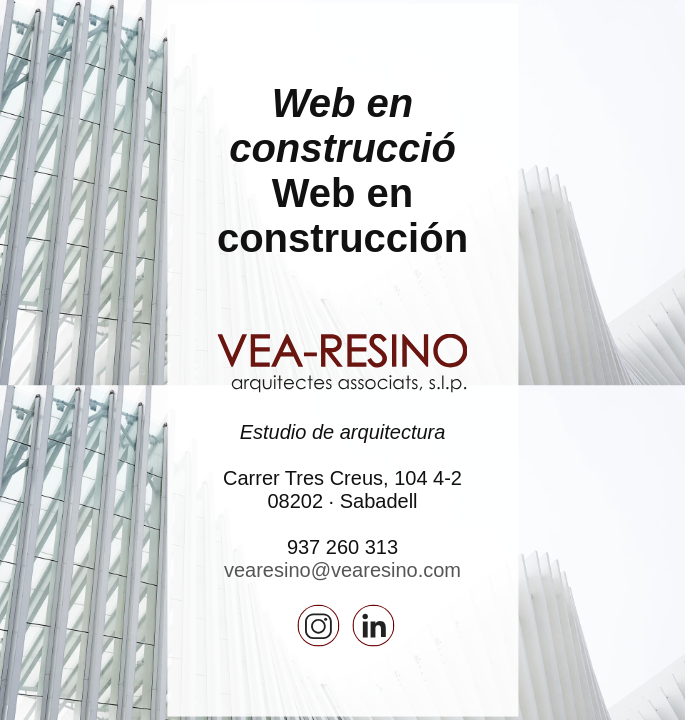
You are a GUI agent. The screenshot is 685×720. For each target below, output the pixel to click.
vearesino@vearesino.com (342, 569)
